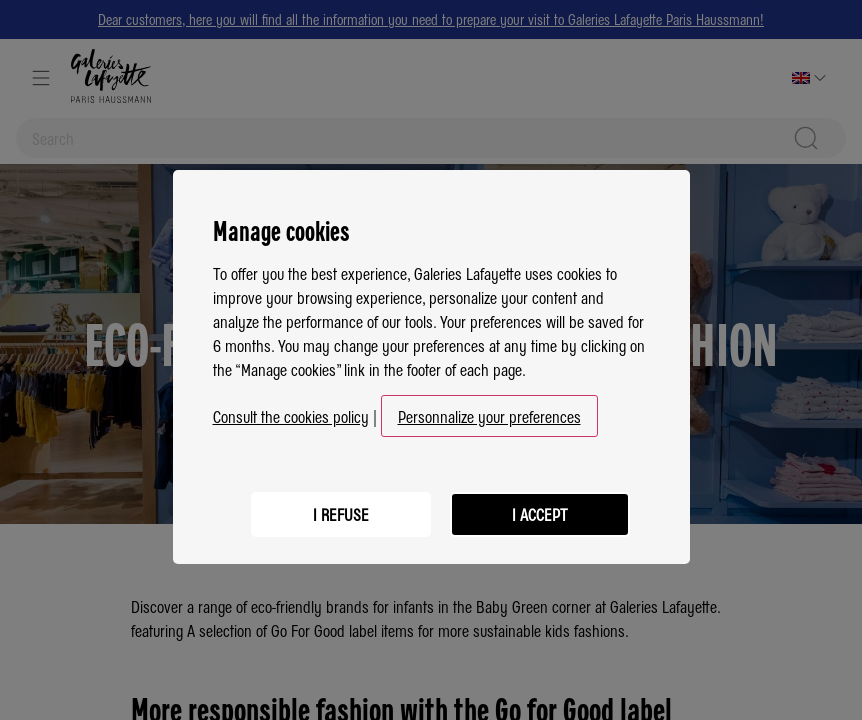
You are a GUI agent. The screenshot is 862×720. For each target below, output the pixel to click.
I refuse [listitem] (339, 505)
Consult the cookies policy (291, 408)
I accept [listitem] (540, 505)
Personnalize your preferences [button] (489, 408)
